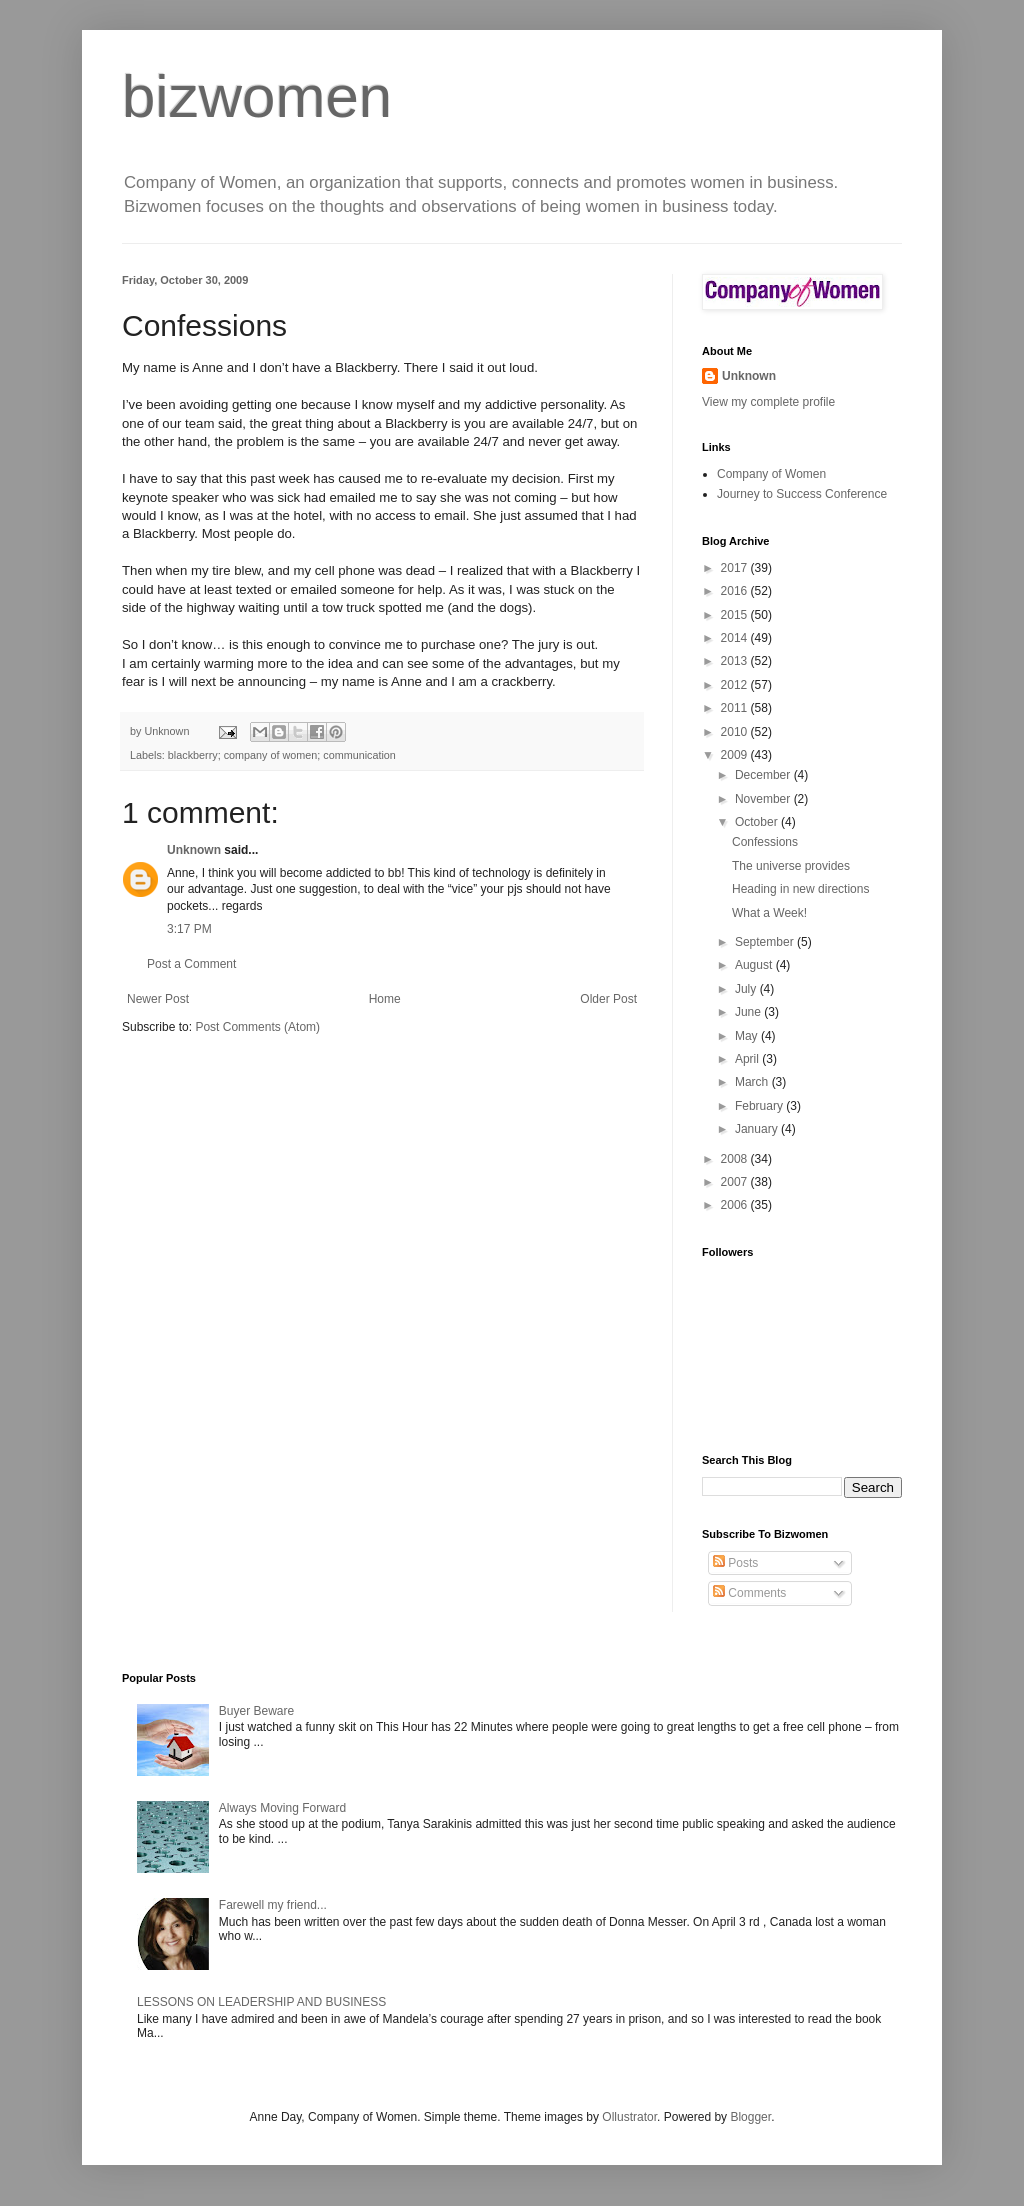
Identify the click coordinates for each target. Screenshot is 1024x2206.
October (758, 822)
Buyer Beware (256, 1711)
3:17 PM (189, 929)
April (748, 1059)
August (755, 965)
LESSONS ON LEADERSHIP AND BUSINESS (261, 2002)
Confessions (765, 842)
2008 (736, 1159)
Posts (735, 1563)
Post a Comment (191, 964)
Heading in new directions (800, 889)
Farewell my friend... (273, 1905)
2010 (736, 732)
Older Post (608, 999)
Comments (749, 1593)
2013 (736, 661)
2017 (736, 568)
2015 (736, 615)
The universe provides (791, 866)
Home (385, 999)
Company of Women (771, 474)
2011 (736, 708)
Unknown (194, 850)
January (758, 1129)
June (749, 1012)
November (764, 799)
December (764, 775)
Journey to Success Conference (802, 494)
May (748, 1036)
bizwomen (257, 96)
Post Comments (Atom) (257, 1027)
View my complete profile (768, 402)
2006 (736, 1205)
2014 (736, 638)
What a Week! (769, 913)
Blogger (750, 2117)
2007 (736, 1182)
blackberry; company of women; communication (282, 755)
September (766, 942)
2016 (736, 591)
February (760, 1106)
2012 (736, 685)
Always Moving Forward (282, 1808)
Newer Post (158, 999)
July (747, 989)
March (753, 1082)
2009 (736, 755)
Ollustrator (629, 2117)
